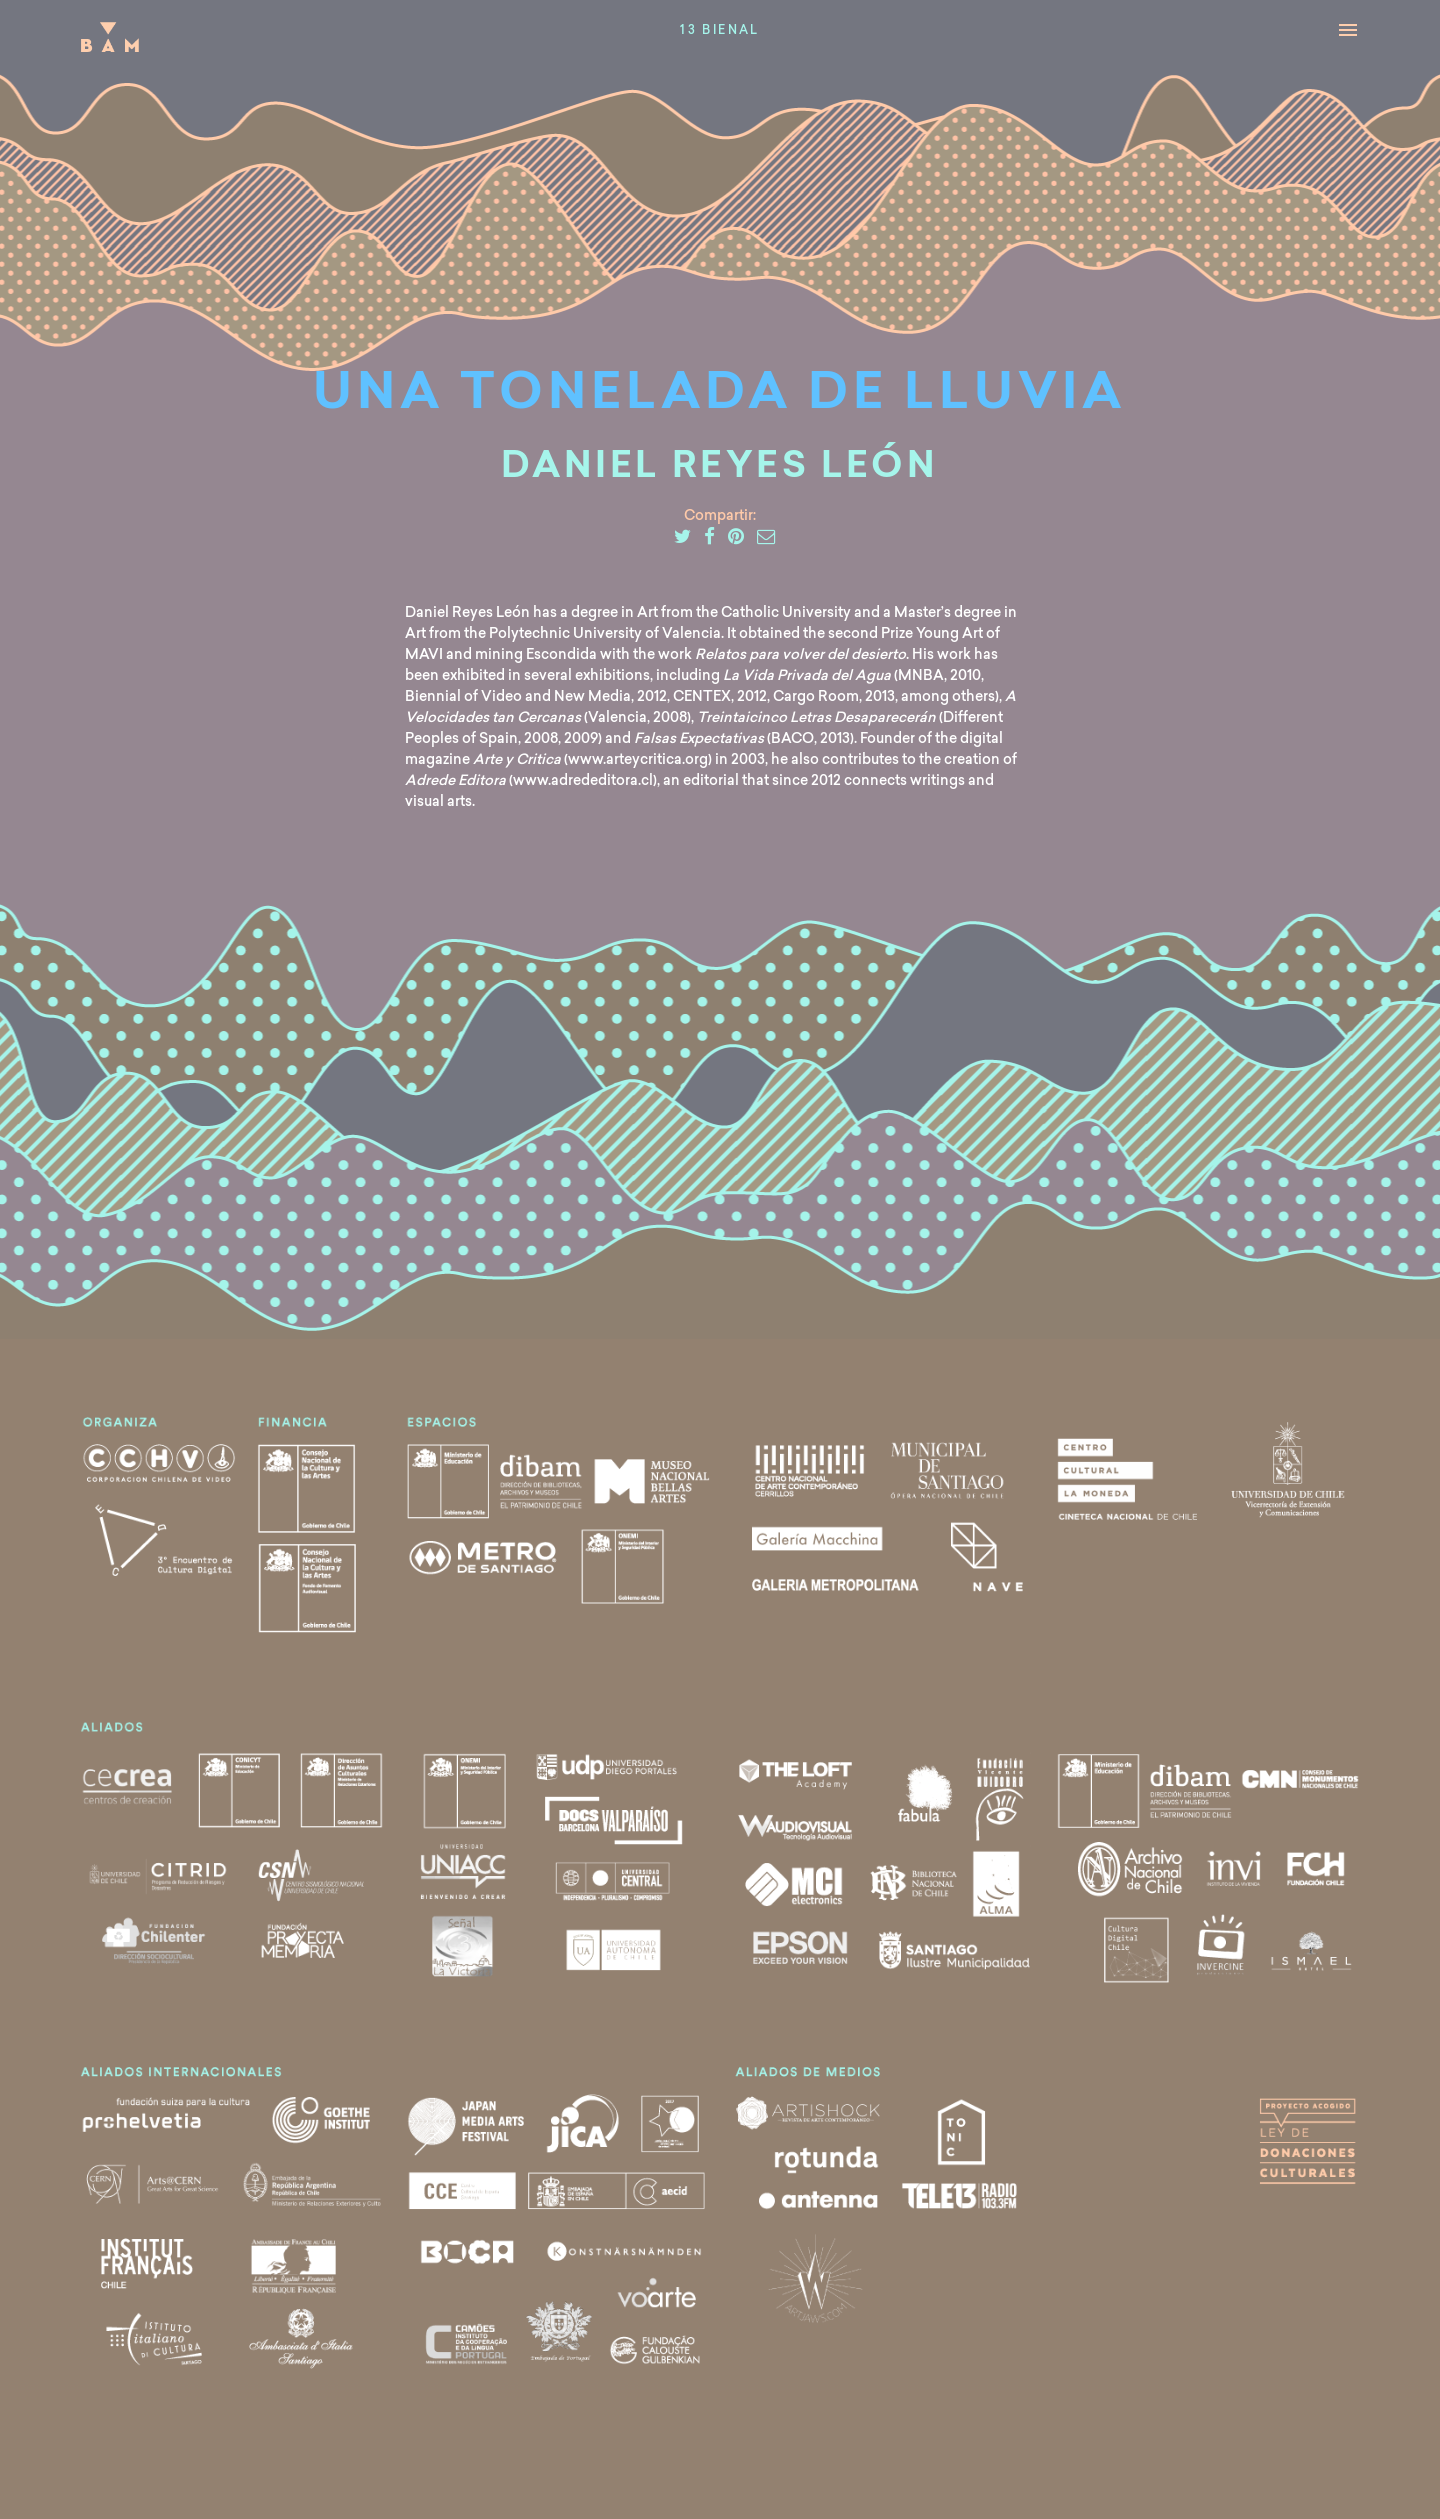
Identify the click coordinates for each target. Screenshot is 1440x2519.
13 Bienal (720, 31)
